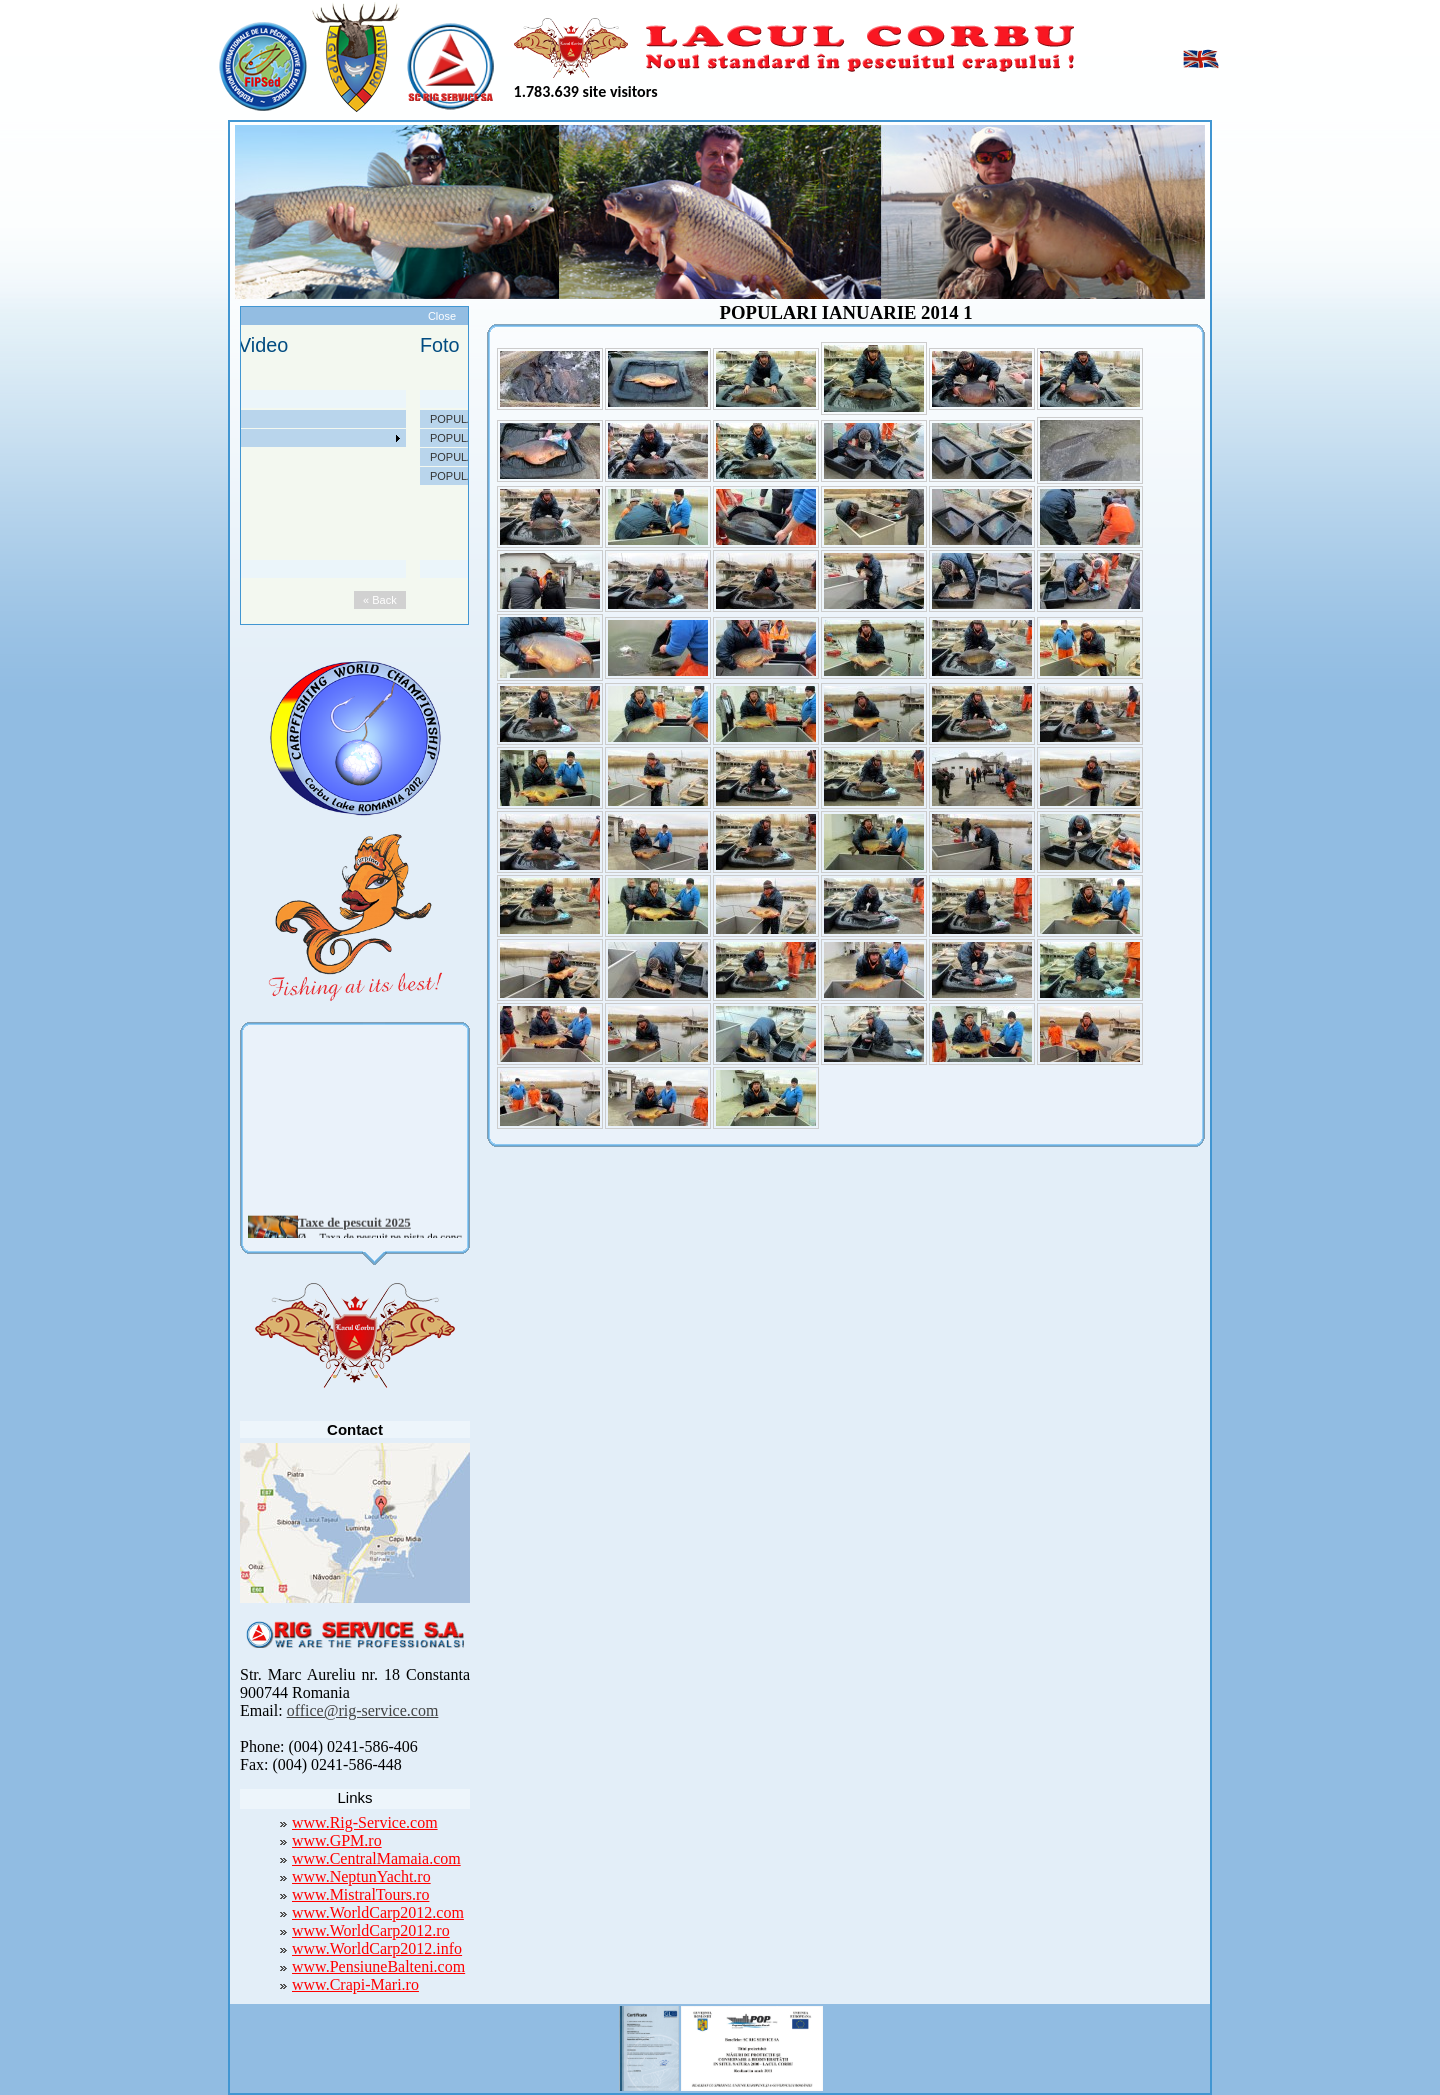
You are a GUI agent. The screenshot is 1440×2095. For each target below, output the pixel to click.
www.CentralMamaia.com (376, 1858)
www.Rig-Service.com (365, 1822)
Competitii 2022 (210, 476)
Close (442, 316)
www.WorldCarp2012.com (378, 1912)
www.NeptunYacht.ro (361, 1876)
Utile (183, 514)
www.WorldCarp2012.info (377, 1948)
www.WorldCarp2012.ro (371, 1930)
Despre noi (198, 419)
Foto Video (198, 533)
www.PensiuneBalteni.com (378, 1966)
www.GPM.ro (337, 1840)
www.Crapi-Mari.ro (355, 1984)
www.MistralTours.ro (360, 1894)
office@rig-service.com (363, 1710)
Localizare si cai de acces (234, 438)
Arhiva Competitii (213, 495)
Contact (191, 552)
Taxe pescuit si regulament (237, 457)
